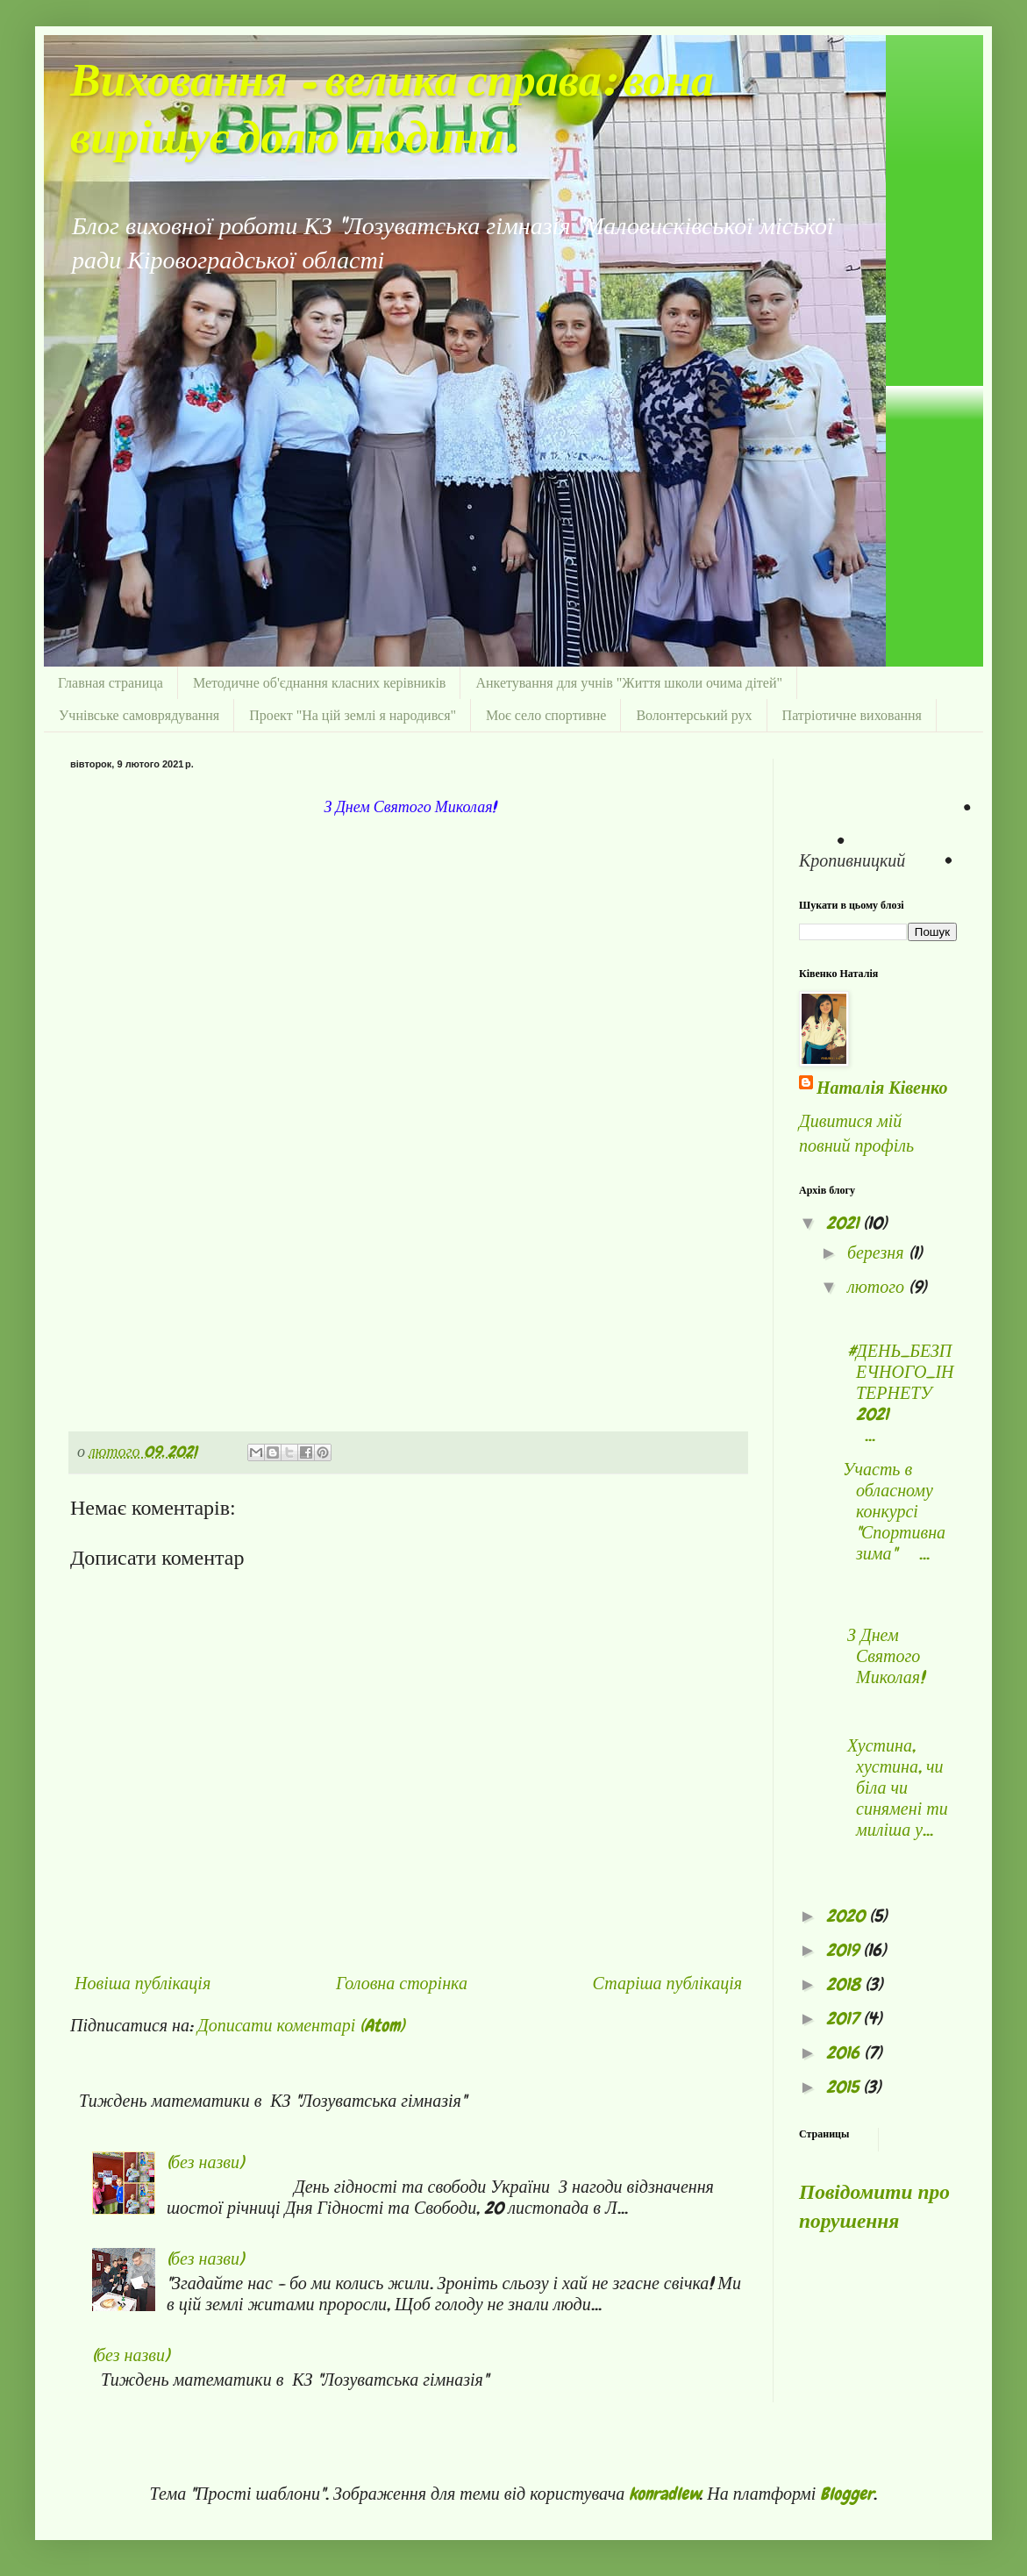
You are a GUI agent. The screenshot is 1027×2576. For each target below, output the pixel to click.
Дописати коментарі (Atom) (300, 2025)
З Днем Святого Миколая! (883, 1655)
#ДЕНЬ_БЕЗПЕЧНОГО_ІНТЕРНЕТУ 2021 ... (898, 1392)
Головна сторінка (401, 1983)
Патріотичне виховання (852, 715)
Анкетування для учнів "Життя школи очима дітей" (628, 682)
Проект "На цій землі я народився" (352, 715)
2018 (845, 1984)
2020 (847, 1915)
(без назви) (205, 2162)
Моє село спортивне (546, 715)
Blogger (847, 2493)
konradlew (664, 2493)
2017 (844, 2018)
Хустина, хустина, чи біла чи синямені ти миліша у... (895, 1787)
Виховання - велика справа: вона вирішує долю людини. (392, 111)
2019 (844, 1949)
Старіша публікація (667, 1983)
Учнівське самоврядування (139, 715)
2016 (845, 2052)
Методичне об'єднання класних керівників (319, 682)
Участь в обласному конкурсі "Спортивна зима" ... (894, 1511)
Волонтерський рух (694, 715)
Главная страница (110, 682)
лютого (878, 1286)
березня (878, 1252)
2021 (844, 1222)
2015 (844, 2086)
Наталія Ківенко (882, 1087)
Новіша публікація (142, 1983)
